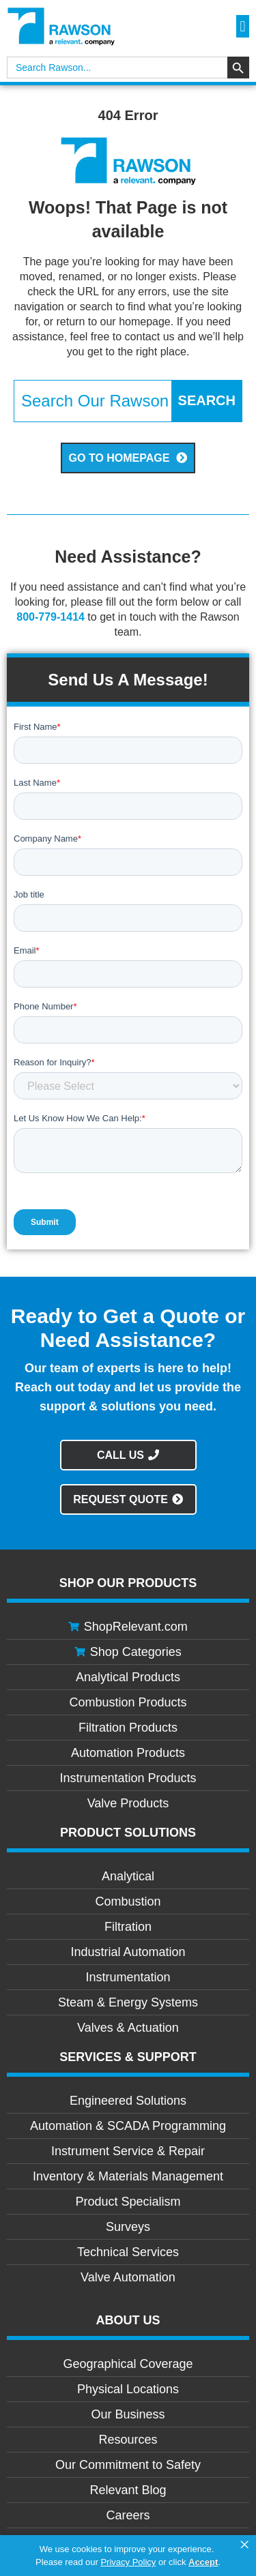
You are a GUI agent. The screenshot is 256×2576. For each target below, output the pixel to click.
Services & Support (128, 2057)
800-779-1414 (50, 617)
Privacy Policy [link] (128, 2562)
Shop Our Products (128, 1583)
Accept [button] (203, 2562)
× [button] (244, 2544)
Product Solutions (128, 1832)
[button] (242, 26)
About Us (128, 2320)
